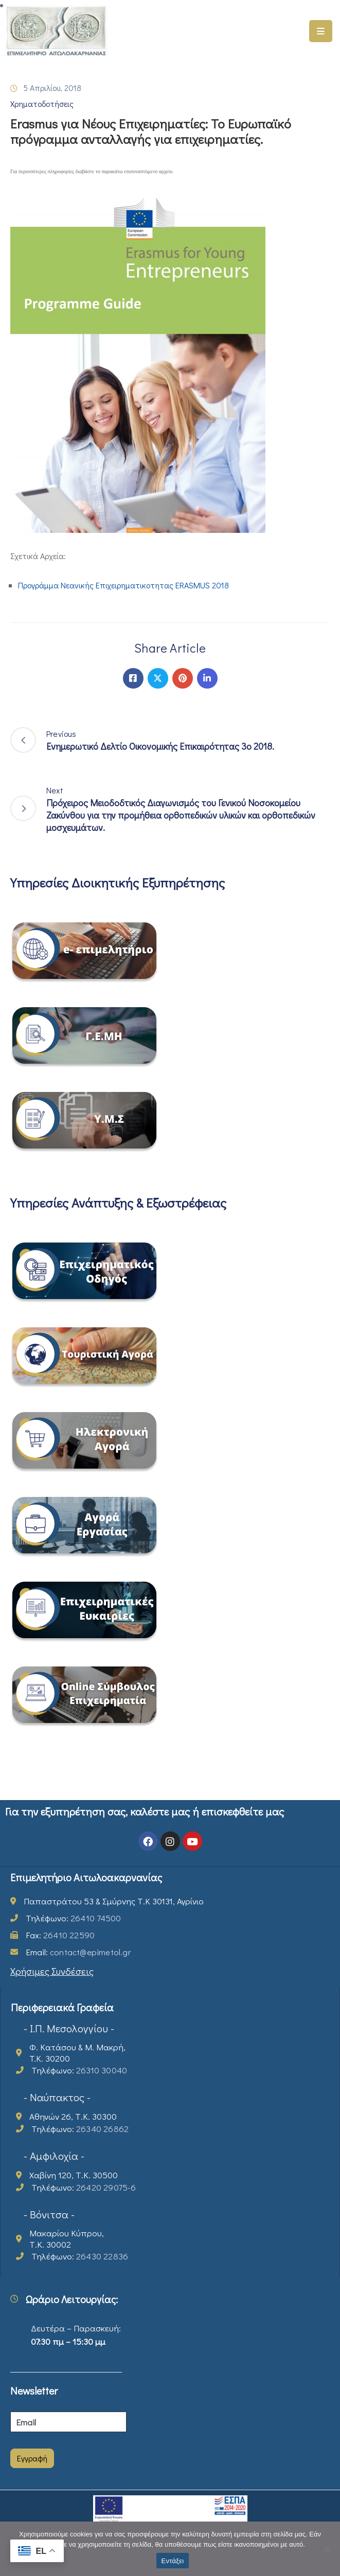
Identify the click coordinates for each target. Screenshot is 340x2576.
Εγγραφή (32, 2458)
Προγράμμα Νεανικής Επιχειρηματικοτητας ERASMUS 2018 (123, 585)
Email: (78, 1952)
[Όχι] (327, 2549)
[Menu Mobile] (320, 31)
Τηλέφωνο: (73, 1918)
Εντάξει (173, 2561)
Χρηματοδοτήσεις (42, 103)
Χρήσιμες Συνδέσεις (52, 1971)
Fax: (60, 1935)
